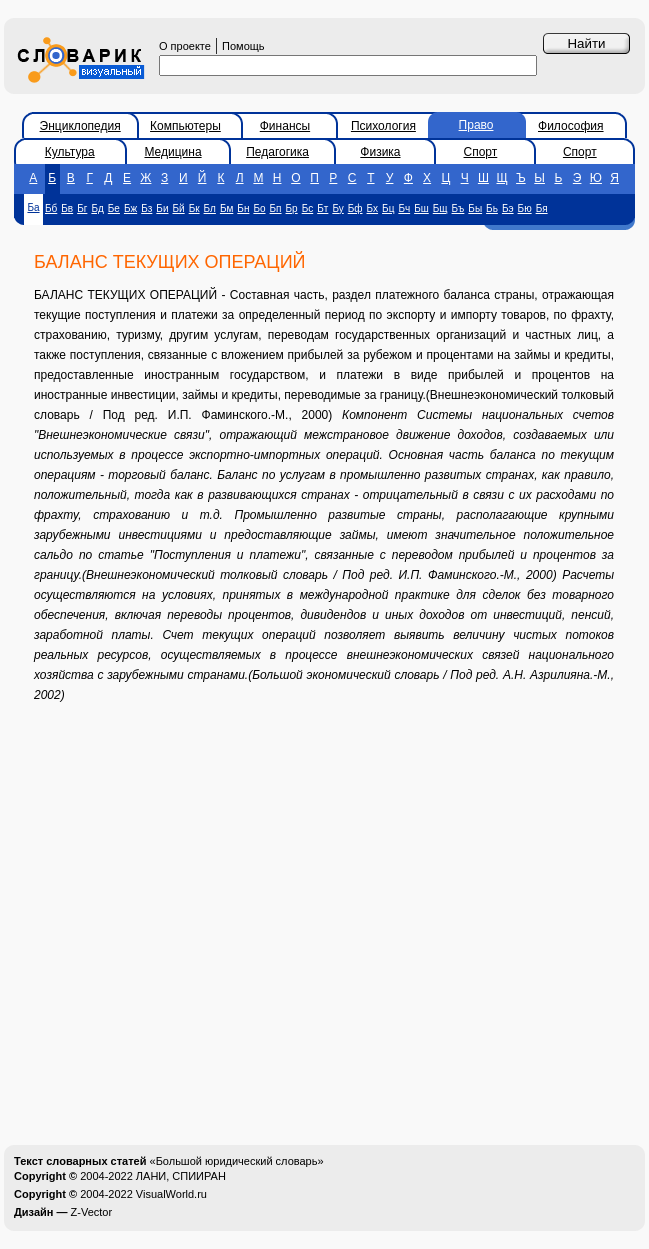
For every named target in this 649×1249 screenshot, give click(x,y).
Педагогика (277, 152)
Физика (380, 152)
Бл (210, 208)
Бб (51, 208)
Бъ (458, 208)
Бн (243, 208)
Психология (383, 126)
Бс (308, 208)
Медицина (172, 152)
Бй (179, 208)
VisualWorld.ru (171, 1194)
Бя (542, 208)
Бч (404, 208)
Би (162, 208)
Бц (388, 208)
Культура (70, 152)
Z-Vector (92, 1212)
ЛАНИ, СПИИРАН (181, 1176)
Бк (194, 208)
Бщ (440, 208)
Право (476, 125)
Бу (337, 208)
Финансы (285, 126)
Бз (146, 208)
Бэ (508, 208)
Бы (475, 208)
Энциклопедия (80, 126)
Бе (114, 208)
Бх (373, 208)
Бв (67, 208)
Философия (571, 126)
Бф (355, 208)
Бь (492, 208)
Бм (226, 208)
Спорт (481, 152)
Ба (33, 207)
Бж (130, 208)
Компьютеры (185, 126)
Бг (82, 208)
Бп (276, 208)
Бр (292, 208)
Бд (97, 208)
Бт (322, 208)
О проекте (185, 46)
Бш (421, 208)
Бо (259, 208)
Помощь (243, 46)
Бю (525, 208)
